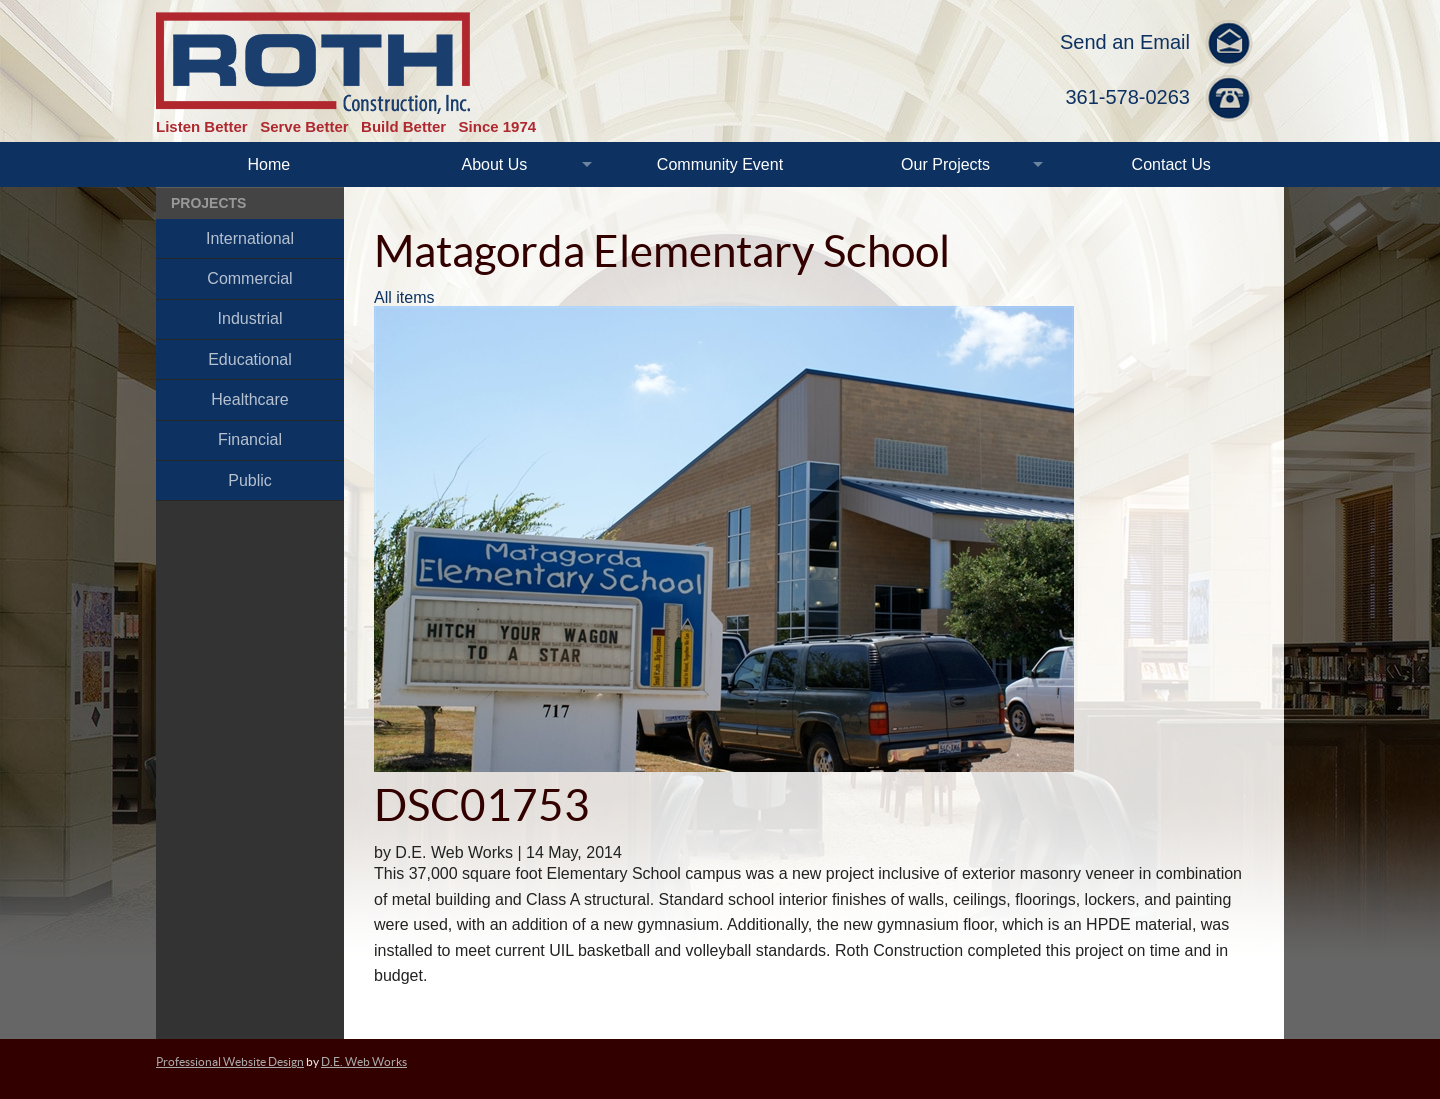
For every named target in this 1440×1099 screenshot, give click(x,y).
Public (250, 480)
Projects (208, 203)
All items (404, 297)
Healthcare (249, 399)
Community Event (720, 164)
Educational (250, 359)
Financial (250, 439)
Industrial (250, 318)
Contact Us (1171, 164)
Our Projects (945, 164)
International (250, 238)
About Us (494, 164)
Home (268, 164)
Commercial (249, 278)
